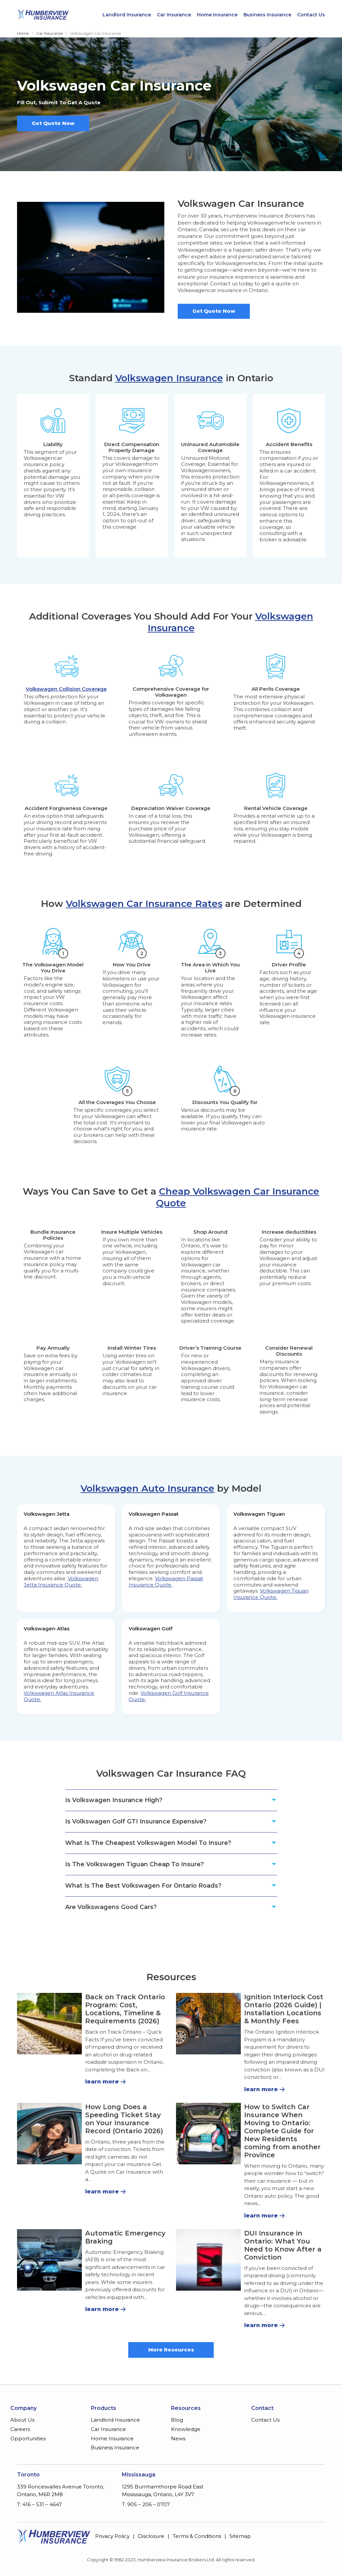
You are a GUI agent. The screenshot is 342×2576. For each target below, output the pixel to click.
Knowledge (185, 2429)
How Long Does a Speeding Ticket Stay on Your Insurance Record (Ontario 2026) (124, 2119)
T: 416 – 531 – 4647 (39, 2504)
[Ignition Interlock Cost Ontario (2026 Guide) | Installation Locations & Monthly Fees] (208, 2023)
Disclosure (151, 2536)
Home (23, 33)
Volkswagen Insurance (169, 378)
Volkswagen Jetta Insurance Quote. (61, 1581)
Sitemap (240, 2536)
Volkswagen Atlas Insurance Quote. (59, 1696)
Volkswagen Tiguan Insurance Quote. (271, 1594)
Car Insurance (174, 14)
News (178, 2438)
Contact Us (311, 14)
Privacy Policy (112, 2536)
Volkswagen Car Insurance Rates (144, 903)
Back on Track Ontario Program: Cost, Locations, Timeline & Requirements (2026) (125, 2009)
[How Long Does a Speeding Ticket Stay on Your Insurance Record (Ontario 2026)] (49, 2133)
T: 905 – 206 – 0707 (146, 2504)
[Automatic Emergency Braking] (49, 2260)
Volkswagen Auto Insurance (147, 1488)
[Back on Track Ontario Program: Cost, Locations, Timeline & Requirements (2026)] (49, 2023)
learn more (102, 2081)
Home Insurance (217, 14)
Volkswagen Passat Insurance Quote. (166, 1581)
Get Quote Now (53, 123)
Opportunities (28, 2438)
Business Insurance (267, 14)
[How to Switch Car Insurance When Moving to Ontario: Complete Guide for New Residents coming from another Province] (208, 2133)
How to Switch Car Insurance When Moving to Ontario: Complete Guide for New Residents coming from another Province (282, 2131)
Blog (177, 2420)
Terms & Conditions (197, 2536)
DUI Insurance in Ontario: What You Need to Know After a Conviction (283, 2245)
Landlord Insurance (127, 14)
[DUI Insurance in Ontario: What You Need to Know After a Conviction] (208, 2260)
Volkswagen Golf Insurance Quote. (169, 1696)
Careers (20, 2429)
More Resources (171, 2349)
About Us (22, 2420)
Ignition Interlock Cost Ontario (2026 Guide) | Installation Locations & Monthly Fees (283, 2009)
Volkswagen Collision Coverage (66, 689)
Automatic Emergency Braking (125, 2237)
